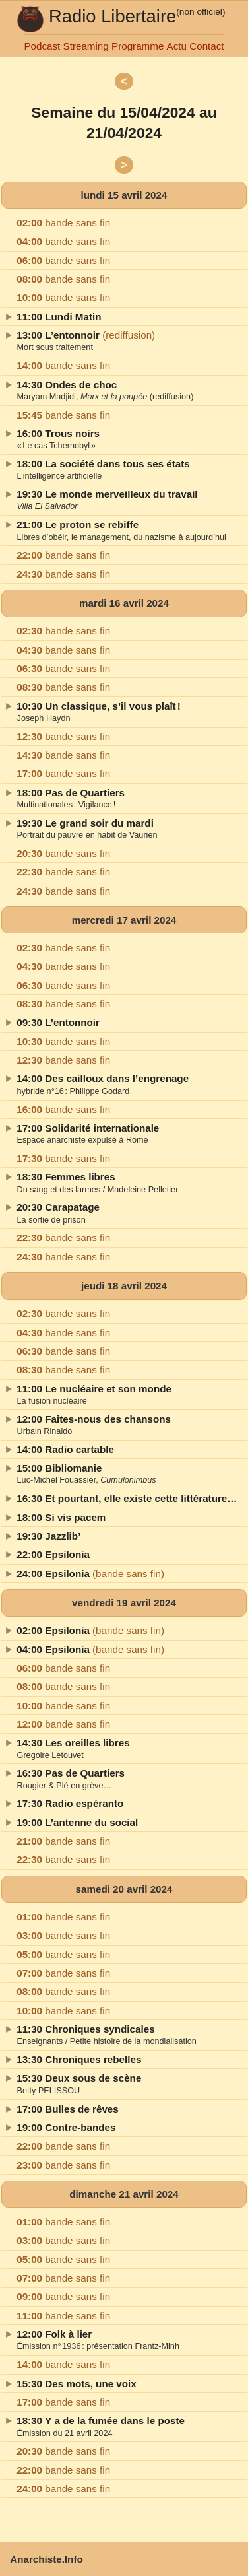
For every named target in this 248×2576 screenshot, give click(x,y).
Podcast (42, 45)
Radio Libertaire (112, 16)
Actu (177, 45)
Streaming (86, 45)
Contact (206, 45)
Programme (137, 45)
